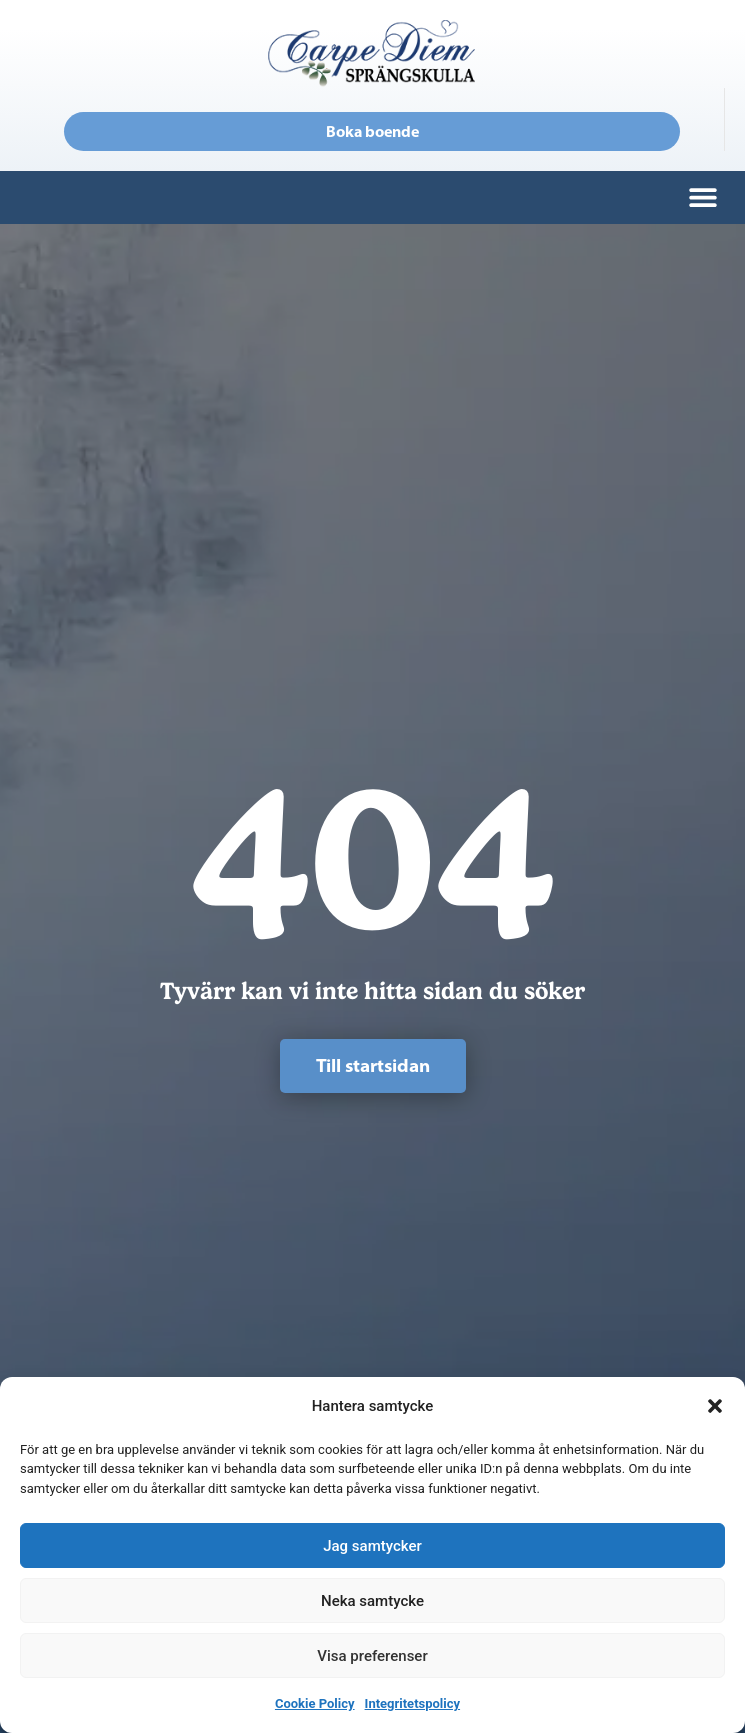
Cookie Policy (315, 1703)
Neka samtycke (372, 1601)
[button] (715, 1406)
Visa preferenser (372, 1656)
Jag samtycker (372, 1546)
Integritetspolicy (412, 1703)
